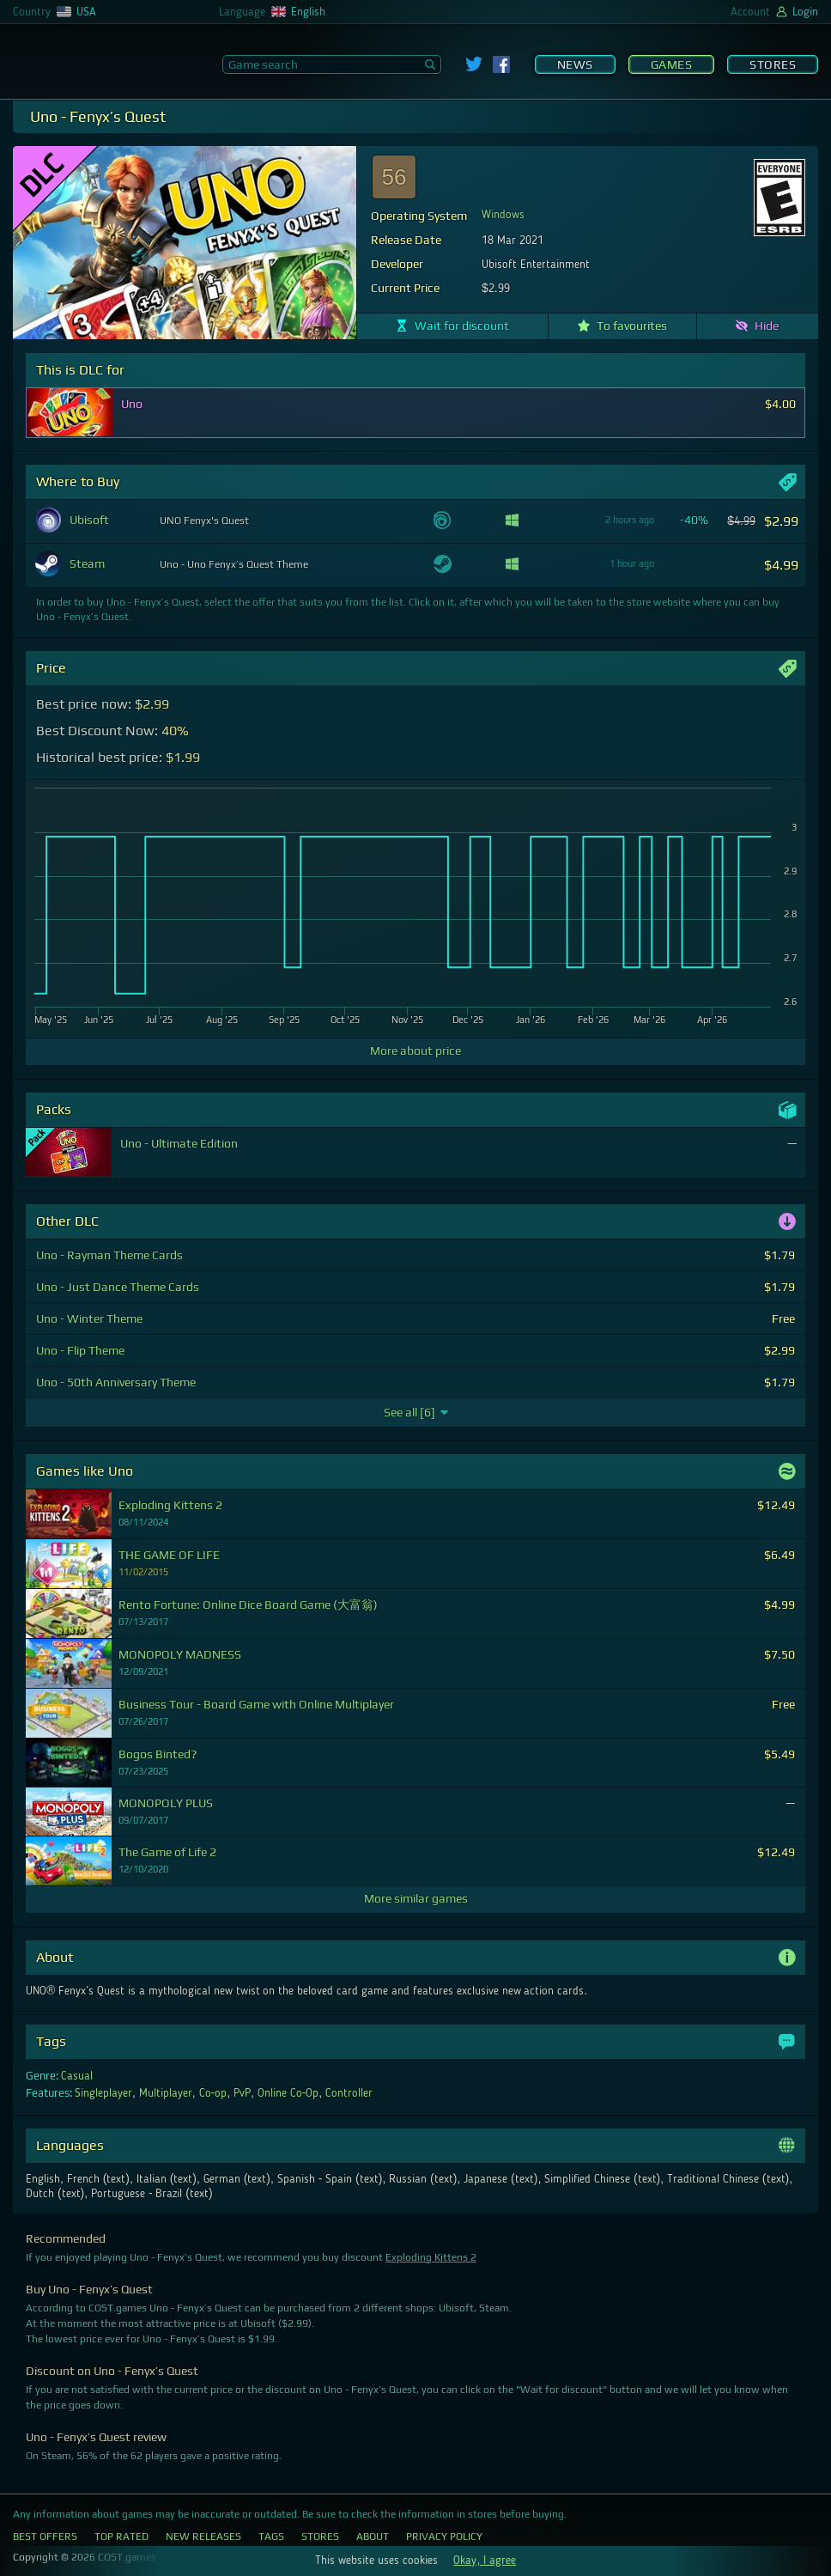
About (372, 2536)
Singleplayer (103, 2093)
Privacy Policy (444, 2536)
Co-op (213, 2093)
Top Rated (121, 2536)
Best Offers (45, 2536)
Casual (77, 2076)
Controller (349, 2093)
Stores (772, 64)
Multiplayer (165, 2093)
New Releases (203, 2536)
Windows (503, 215)
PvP (242, 2093)
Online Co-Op (288, 2093)
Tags (271, 2536)
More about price (415, 1050)
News (575, 64)
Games (672, 64)
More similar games (416, 1898)
